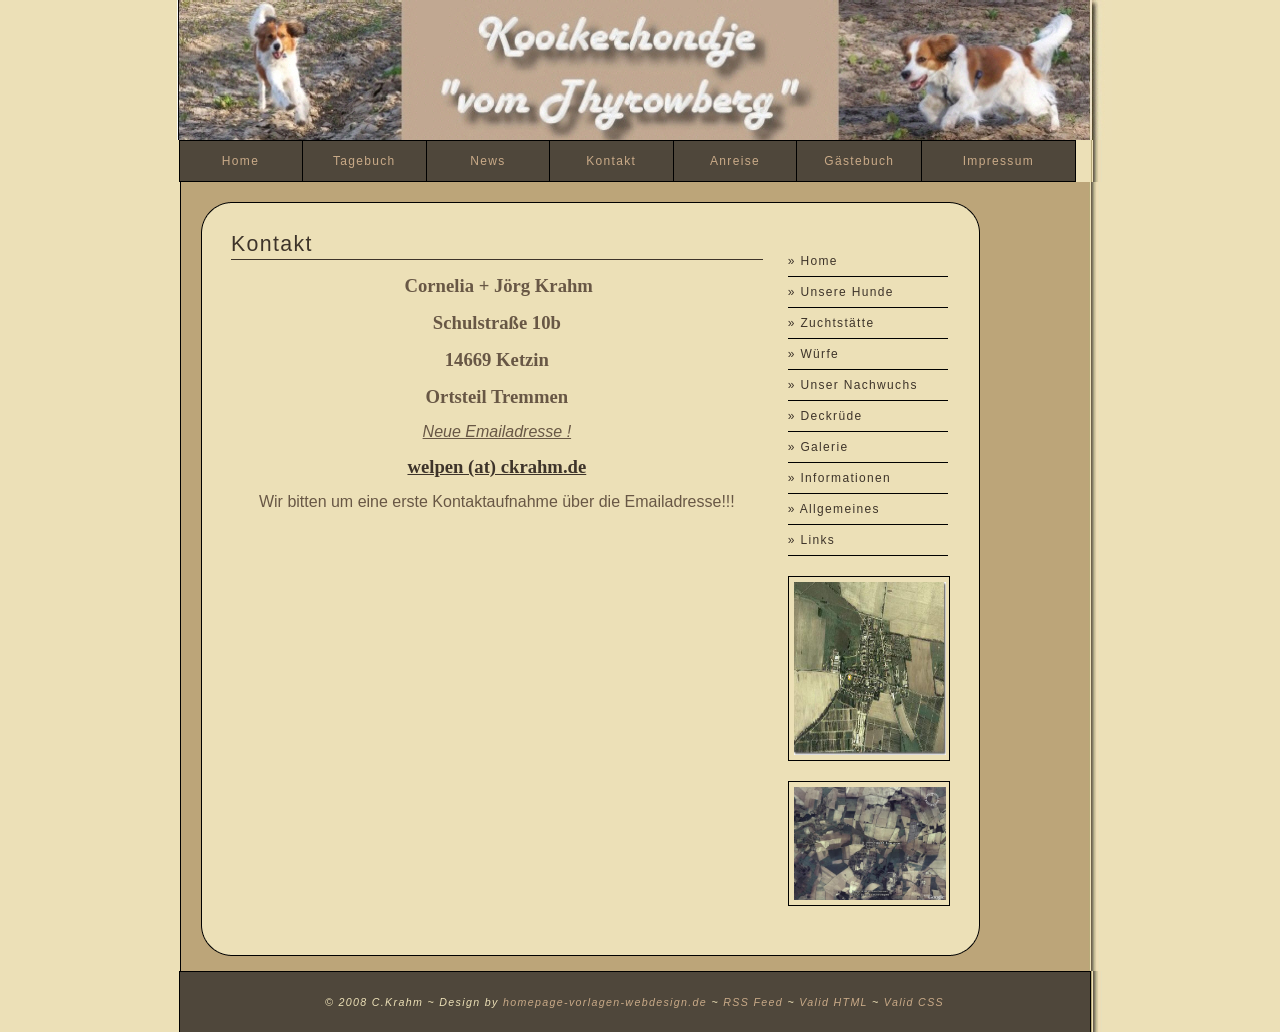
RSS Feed (753, 1002)
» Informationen (839, 478)
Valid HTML (833, 1002)
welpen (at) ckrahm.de (496, 466)
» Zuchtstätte (831, 323)
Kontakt (611, 161)
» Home (813, 261)
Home (240, 161)
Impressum (998, 161)
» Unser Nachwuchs (853, 385)
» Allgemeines (834, 509)
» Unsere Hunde (841, 292)
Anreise (735, 161)
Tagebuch (364, 161)
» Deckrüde (825, 416)
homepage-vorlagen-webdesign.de (605, 1002)
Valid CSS (914, 1002)
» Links (811, 540)
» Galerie (818, 447)
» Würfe (813, 354)
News (487, 161)
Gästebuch (859, 161)
